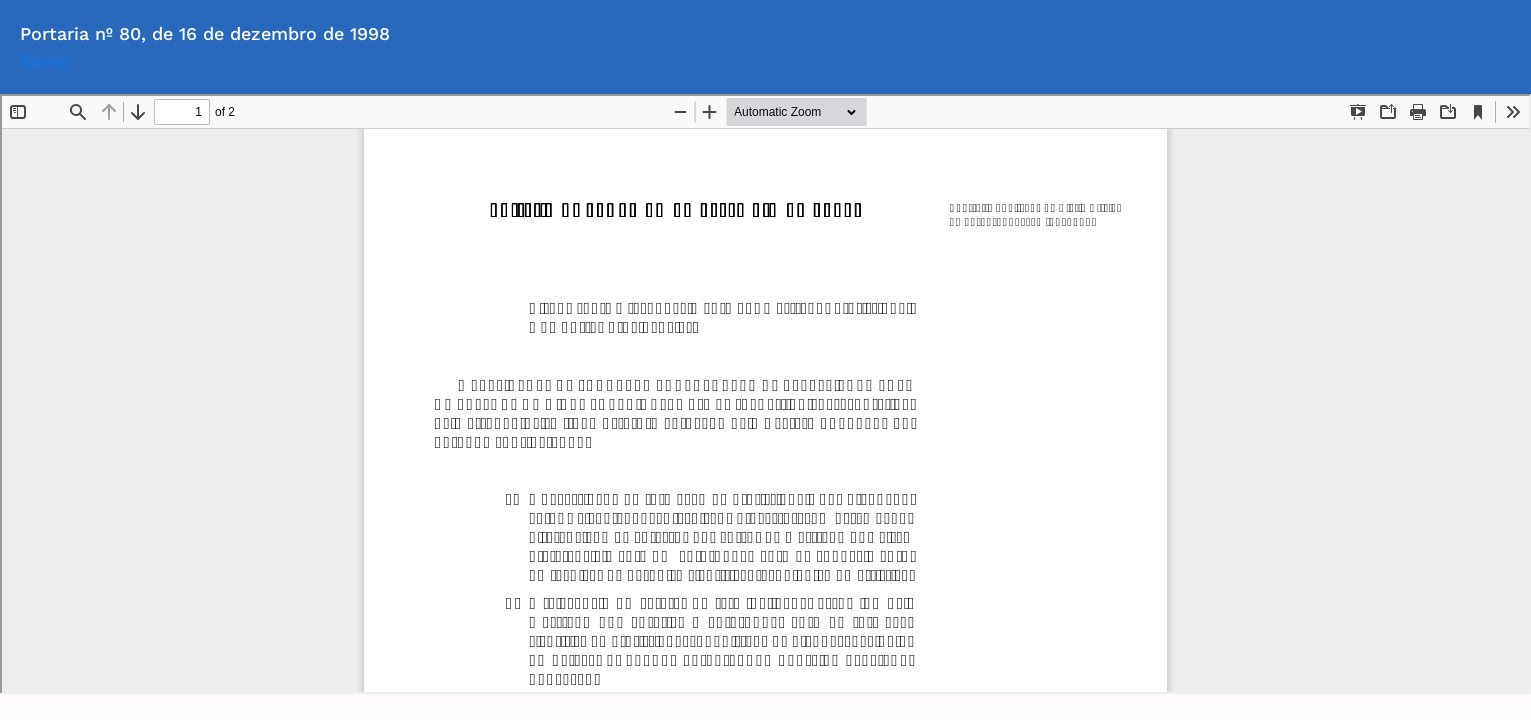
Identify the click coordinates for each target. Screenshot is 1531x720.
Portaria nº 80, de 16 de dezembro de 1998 (205, 33)
